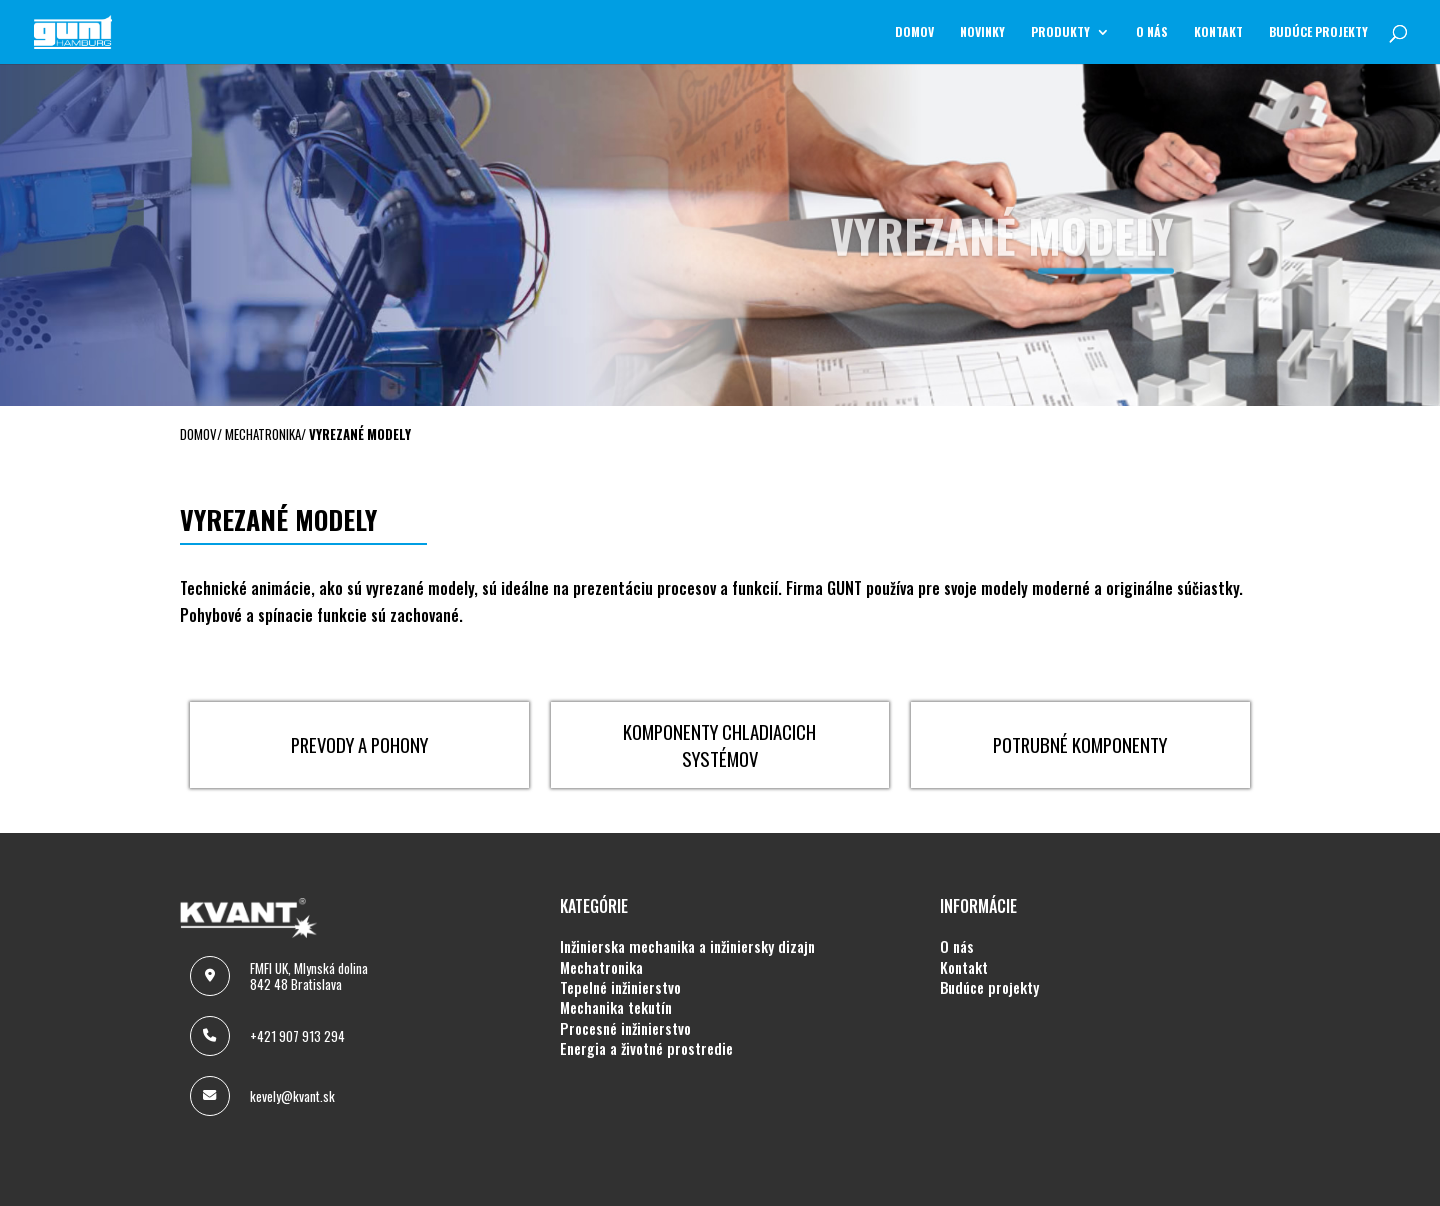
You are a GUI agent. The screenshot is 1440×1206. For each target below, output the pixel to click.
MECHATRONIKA (601, 968)
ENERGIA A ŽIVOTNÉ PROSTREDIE (646, 1049)
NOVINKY (982, 32)
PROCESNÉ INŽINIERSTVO (625, 1029)
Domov (914, 32)
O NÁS (1152, 32)
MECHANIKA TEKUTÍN (616, 1008)
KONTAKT (1218, 32)
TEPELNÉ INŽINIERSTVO (620, 988)
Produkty (1060, 32)
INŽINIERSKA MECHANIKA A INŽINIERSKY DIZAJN (687, 947)
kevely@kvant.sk (292, 1096)
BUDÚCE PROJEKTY (1318, 32)
